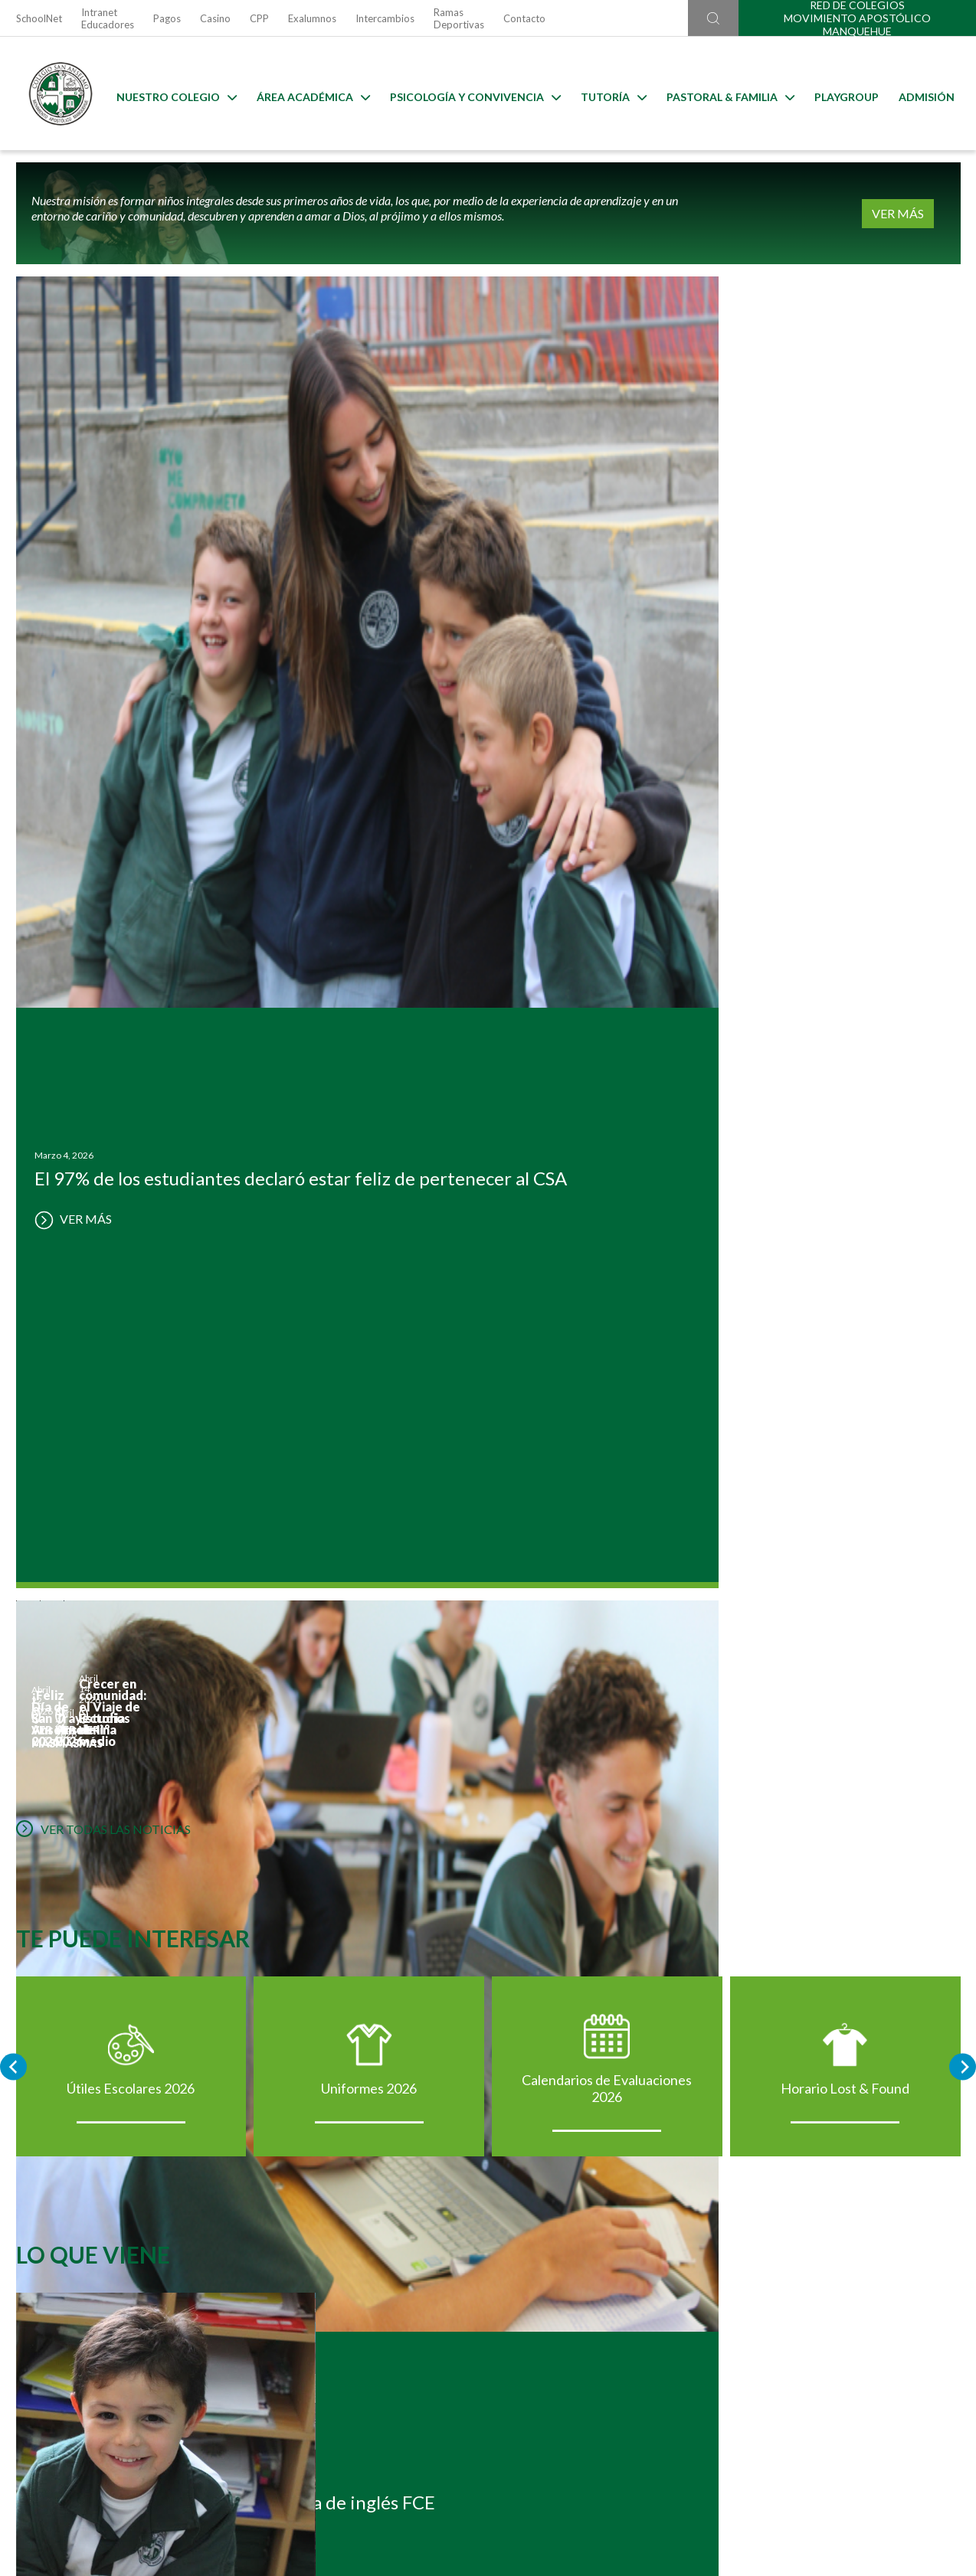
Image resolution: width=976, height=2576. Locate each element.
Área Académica (309, 93)
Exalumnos (312, 18)
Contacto (524, 18)
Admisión (923, 93)
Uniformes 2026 (369, 1174)
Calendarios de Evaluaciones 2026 (607, 1175)
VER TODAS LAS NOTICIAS (103, 890)
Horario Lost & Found (845, 1174)
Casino (215, 18)
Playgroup (843, 93)
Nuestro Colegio (173, 93)
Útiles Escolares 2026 (131, 1174)
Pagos (167, 18)
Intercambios (384, 18)
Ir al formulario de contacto (286, 2493)
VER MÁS (913, 213)
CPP (259, 18)
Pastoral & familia (727, 93)
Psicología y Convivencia (471, 93)
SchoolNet (39, 18)
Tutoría (610, 93)
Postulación (163, 2061)
